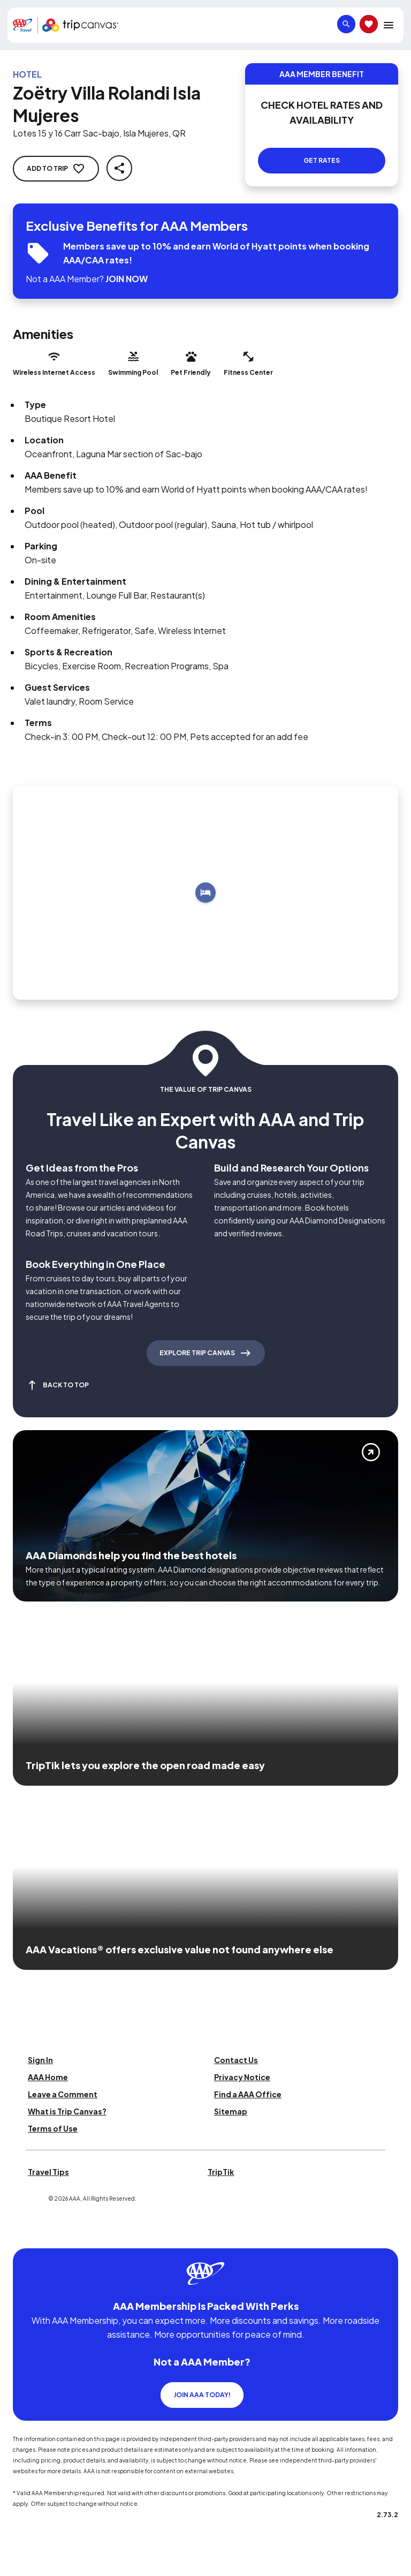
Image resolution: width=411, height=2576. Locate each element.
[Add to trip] (205, 892)
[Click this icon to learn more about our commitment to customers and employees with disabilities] (29, 2235)
